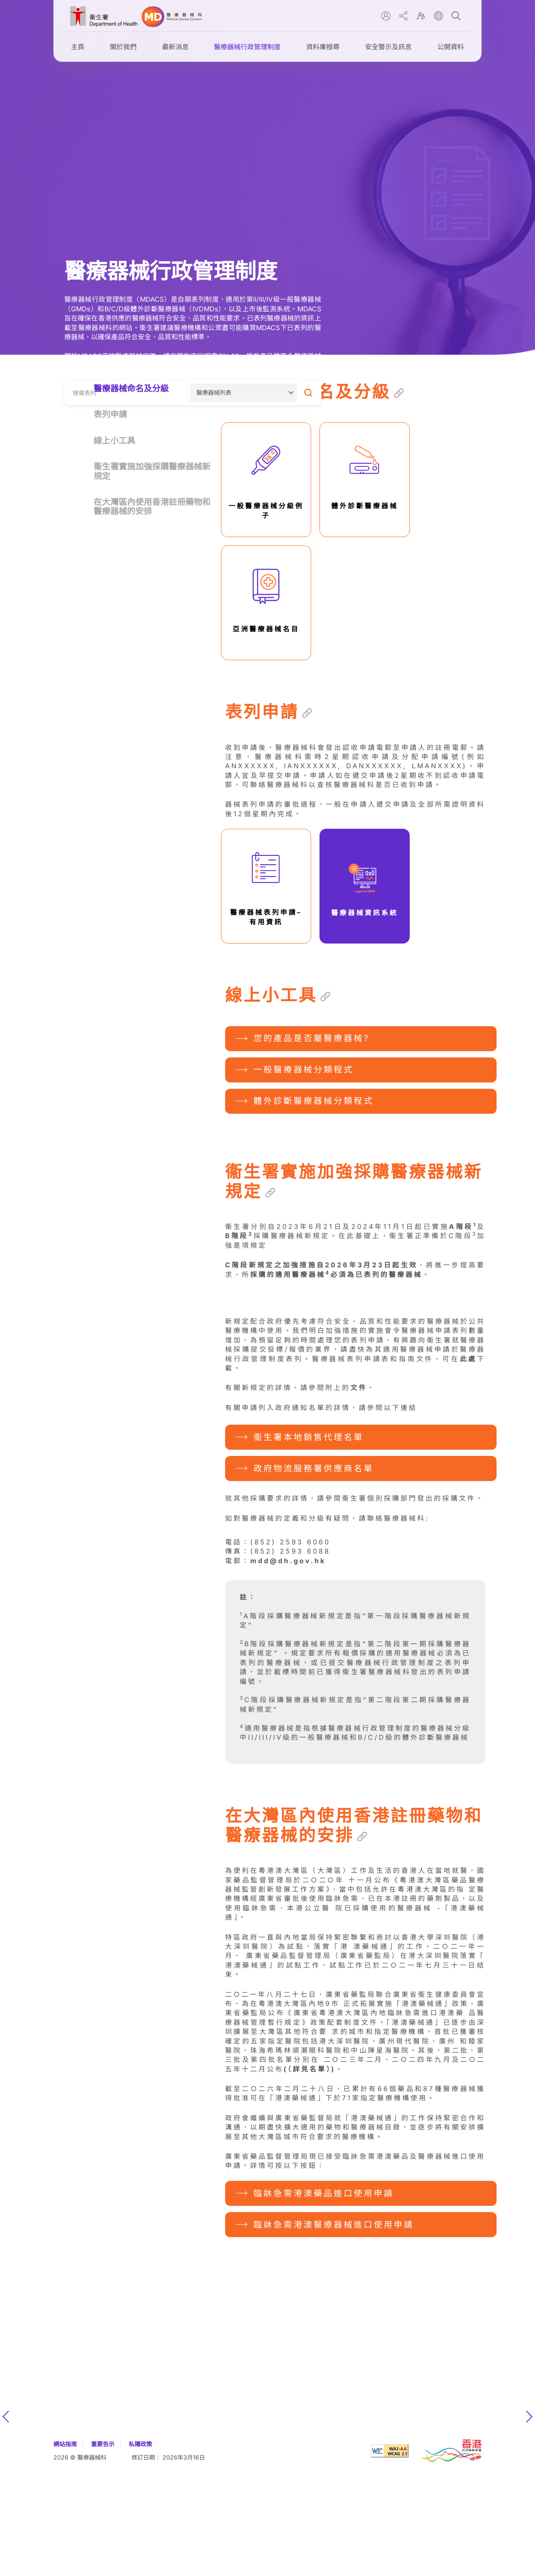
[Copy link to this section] (399, 393)
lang (438, 15)
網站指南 (65, 2549)
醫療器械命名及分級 (131, 388)
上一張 (6, 2521)
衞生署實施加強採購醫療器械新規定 (152, 471)
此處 (468, 1464)
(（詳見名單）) (309, 2174)
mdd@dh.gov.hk (288, 1666)
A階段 (463, 1226)
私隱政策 (140, 2549)
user (385, 15)
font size (421, 15)
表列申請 (110, 414)
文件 (358, 1493)
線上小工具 (114, 441)
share (403, 15)
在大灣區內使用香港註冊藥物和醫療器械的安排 (152, 506)
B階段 (239, 1235)
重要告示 (102, 2549)
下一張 (528, 2521)
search (456, 15)
